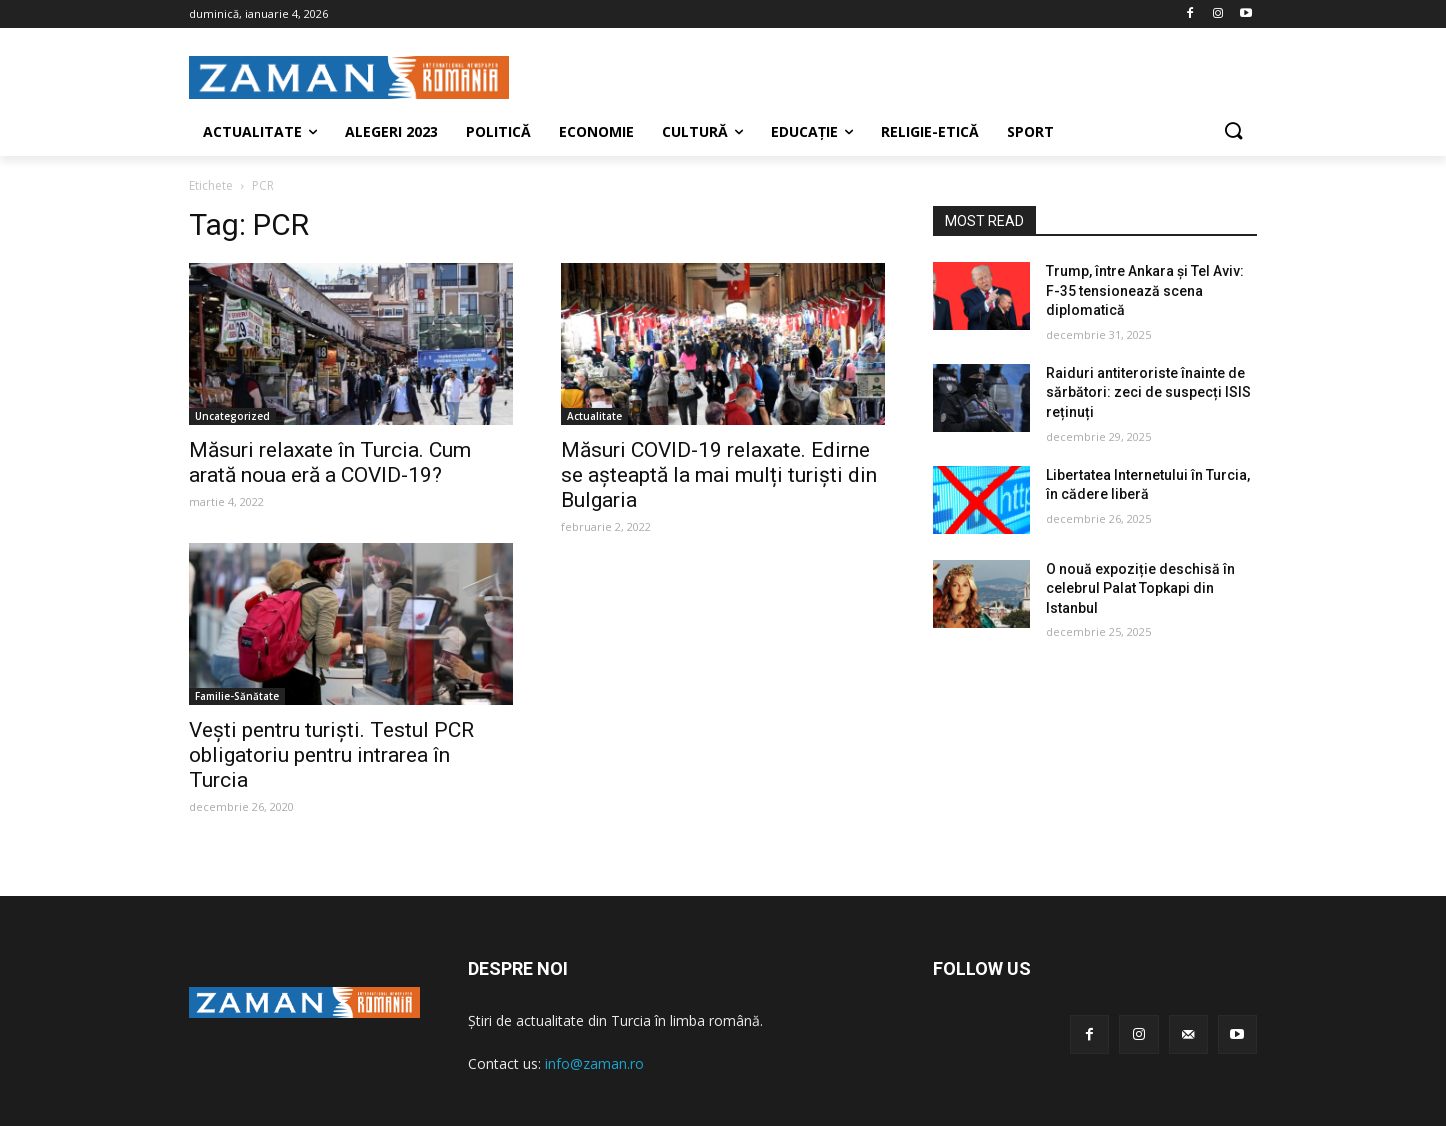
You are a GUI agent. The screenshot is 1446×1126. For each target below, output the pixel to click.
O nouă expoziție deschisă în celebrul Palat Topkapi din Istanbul (1140, 588)
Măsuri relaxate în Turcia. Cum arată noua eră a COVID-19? (330, 462)
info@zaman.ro (594, 1063)
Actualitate (594, 416)
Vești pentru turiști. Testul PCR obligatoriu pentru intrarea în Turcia (331, 755)
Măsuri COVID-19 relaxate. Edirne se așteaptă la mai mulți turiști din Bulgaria (719, 475)
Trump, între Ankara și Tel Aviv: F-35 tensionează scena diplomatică (1145, 290)
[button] (1233, 132)
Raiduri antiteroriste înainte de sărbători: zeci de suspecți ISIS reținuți (1148, 392)
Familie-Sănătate (237, 696)
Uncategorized (232, 416)
